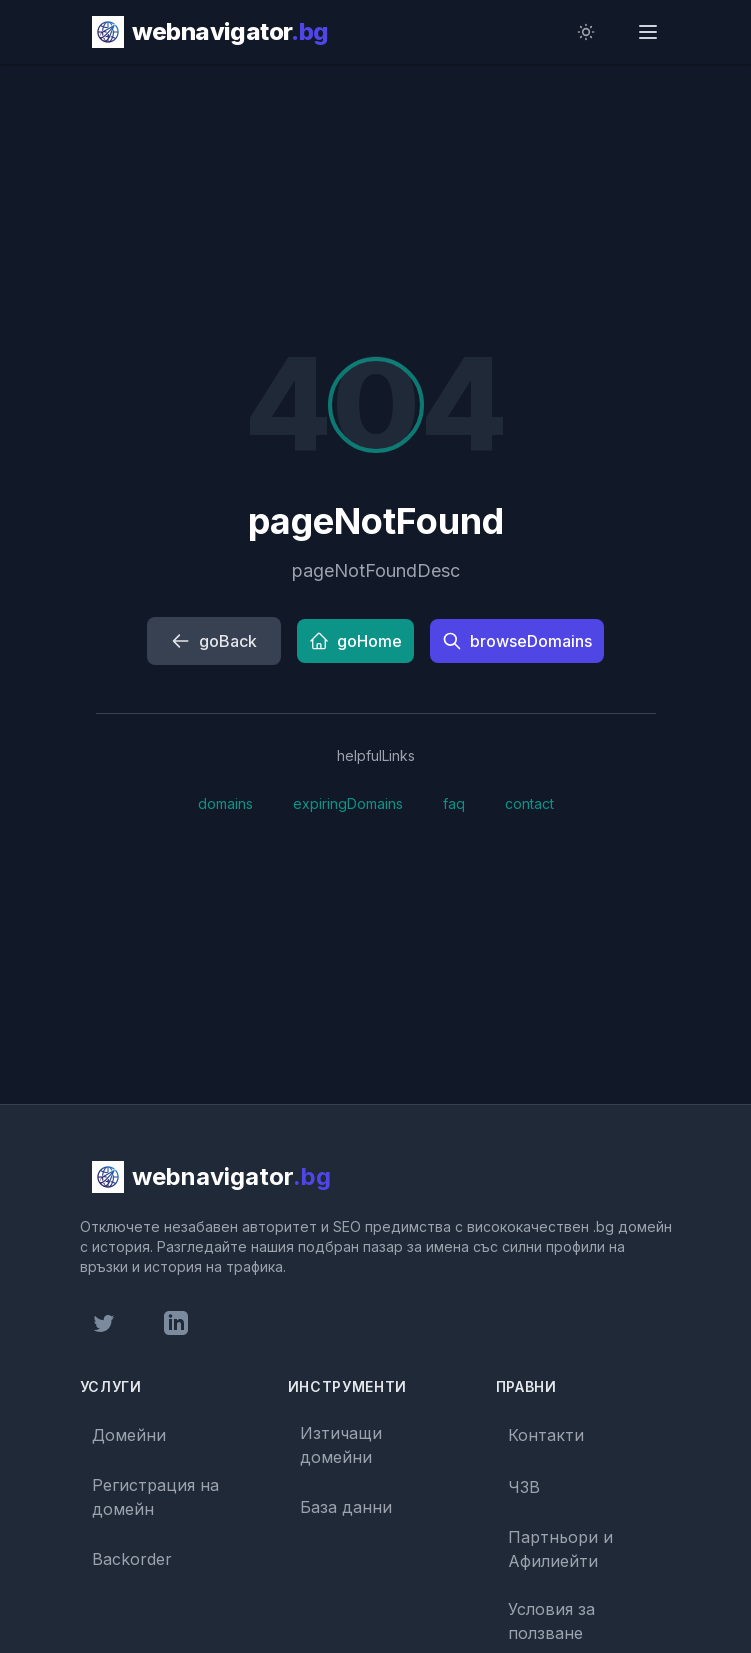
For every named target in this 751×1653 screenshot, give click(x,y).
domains (225, 803)
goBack (214, 641)
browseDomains (517, 641)
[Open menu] (650, 32)
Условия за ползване (551, 1621)
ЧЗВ (524, 1487)
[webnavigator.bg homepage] (210, 32)
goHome (355, 641)
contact (529, 803)
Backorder (132, 1559)
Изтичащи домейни (341, 1445)
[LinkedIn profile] (176, 1323)
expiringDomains (348, 803)
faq (454, 803)
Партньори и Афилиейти (560, 1549)
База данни (346, 1507)
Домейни (129, 1435)
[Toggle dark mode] (590, 32)
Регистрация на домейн (155, 1497)
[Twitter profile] (104, 1323)
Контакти (546, 1435)
